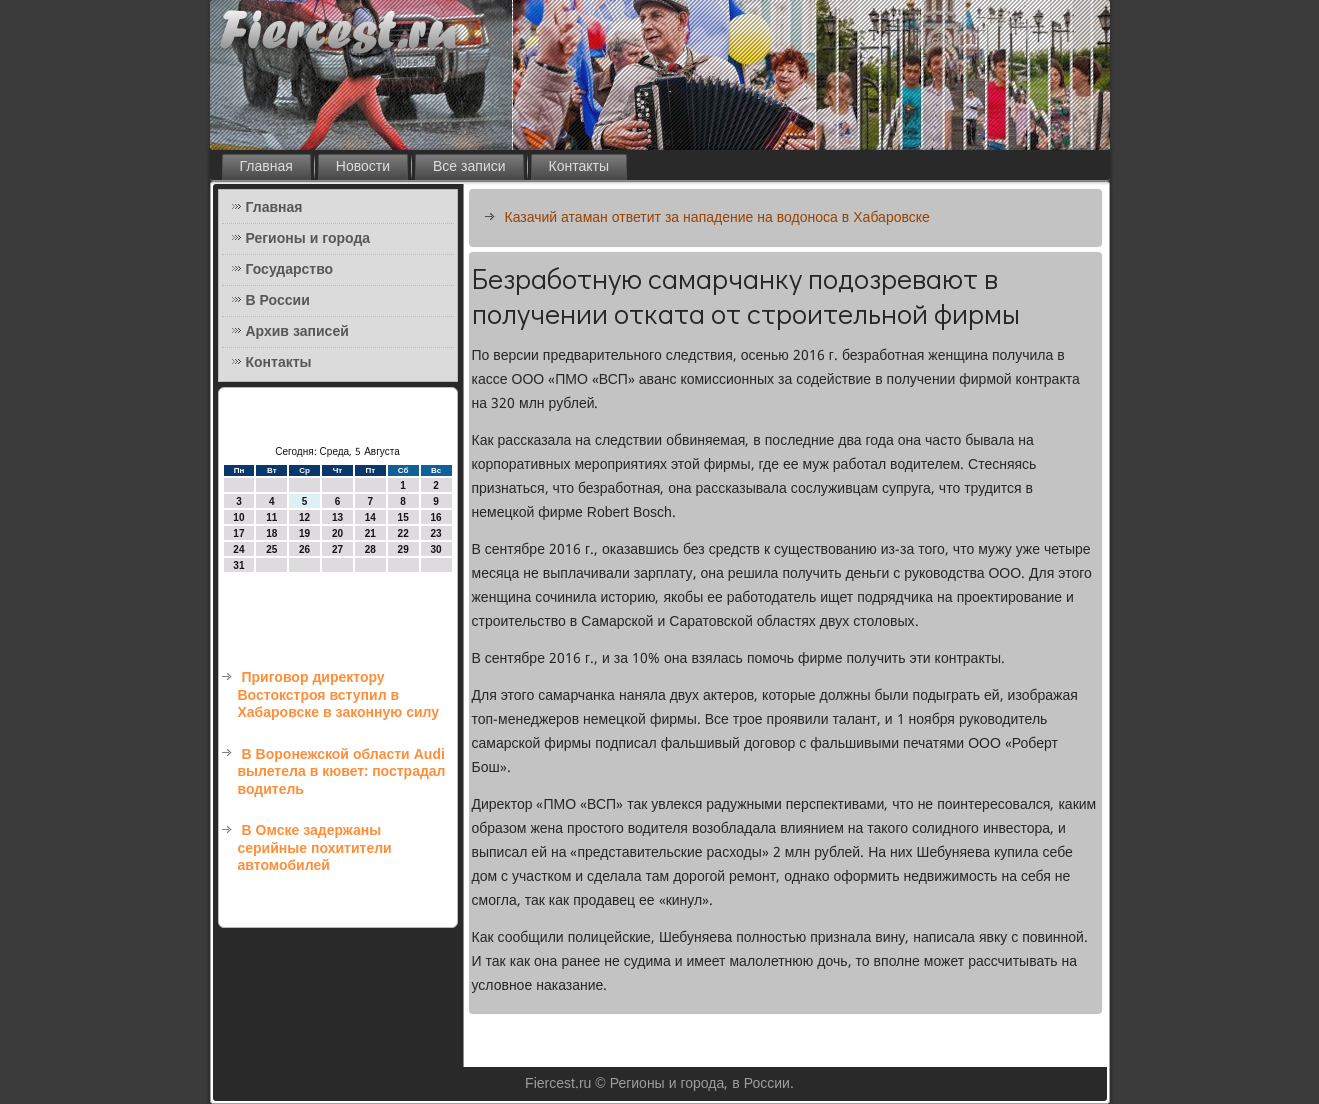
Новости (363, 167)
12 (304, 517)
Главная (266, 167)
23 (435, 533)
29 (403, 549)
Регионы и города (308, 239)
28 (370, 549)
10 (238, 517)
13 (337, 517)
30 (435, 549)
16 (435, 517)
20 (337, 533)
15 (403, 517)
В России (278, 301)
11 (271, 517)
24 (238, 549)
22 (403, 533)
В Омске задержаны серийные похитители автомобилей (315, 848)
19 (304, 533)
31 (238, 565)
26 (304, 549)
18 (271, 533)
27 (337, 549)
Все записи (469, 167)
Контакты (579, 167)
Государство (290, 270)
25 (271, 549)
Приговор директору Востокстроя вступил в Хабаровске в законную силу (339, 695)
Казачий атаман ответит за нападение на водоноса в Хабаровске (717, 218)
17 (238, 533)
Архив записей (297, 332)
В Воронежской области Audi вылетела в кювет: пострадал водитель (342, 772)
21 (370, 533)
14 (370, 517)
